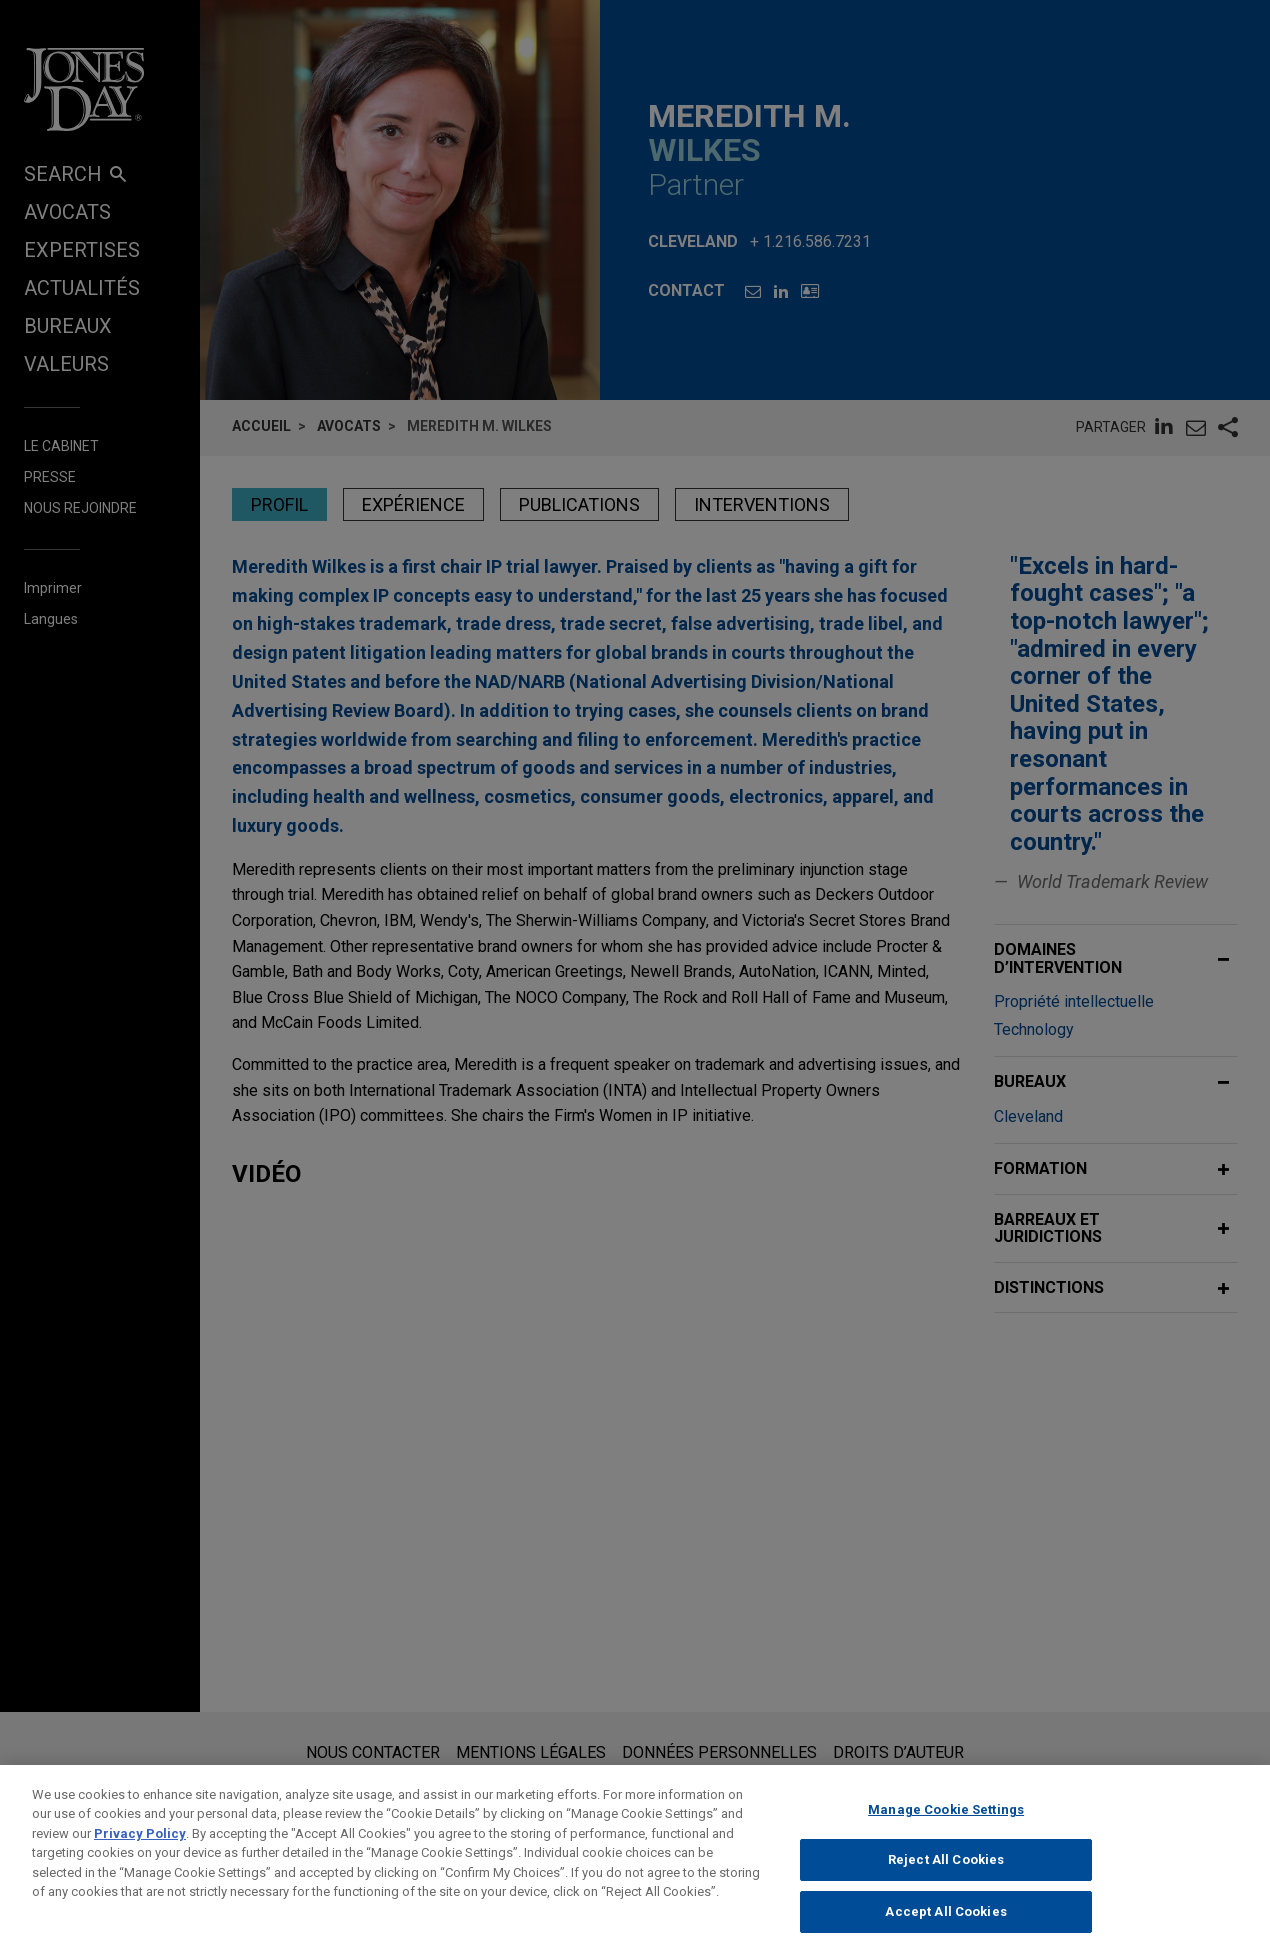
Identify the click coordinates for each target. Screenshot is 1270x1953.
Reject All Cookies (946, 1902)
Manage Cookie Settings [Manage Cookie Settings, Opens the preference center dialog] (946, 1852)
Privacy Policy (140, 1876)
